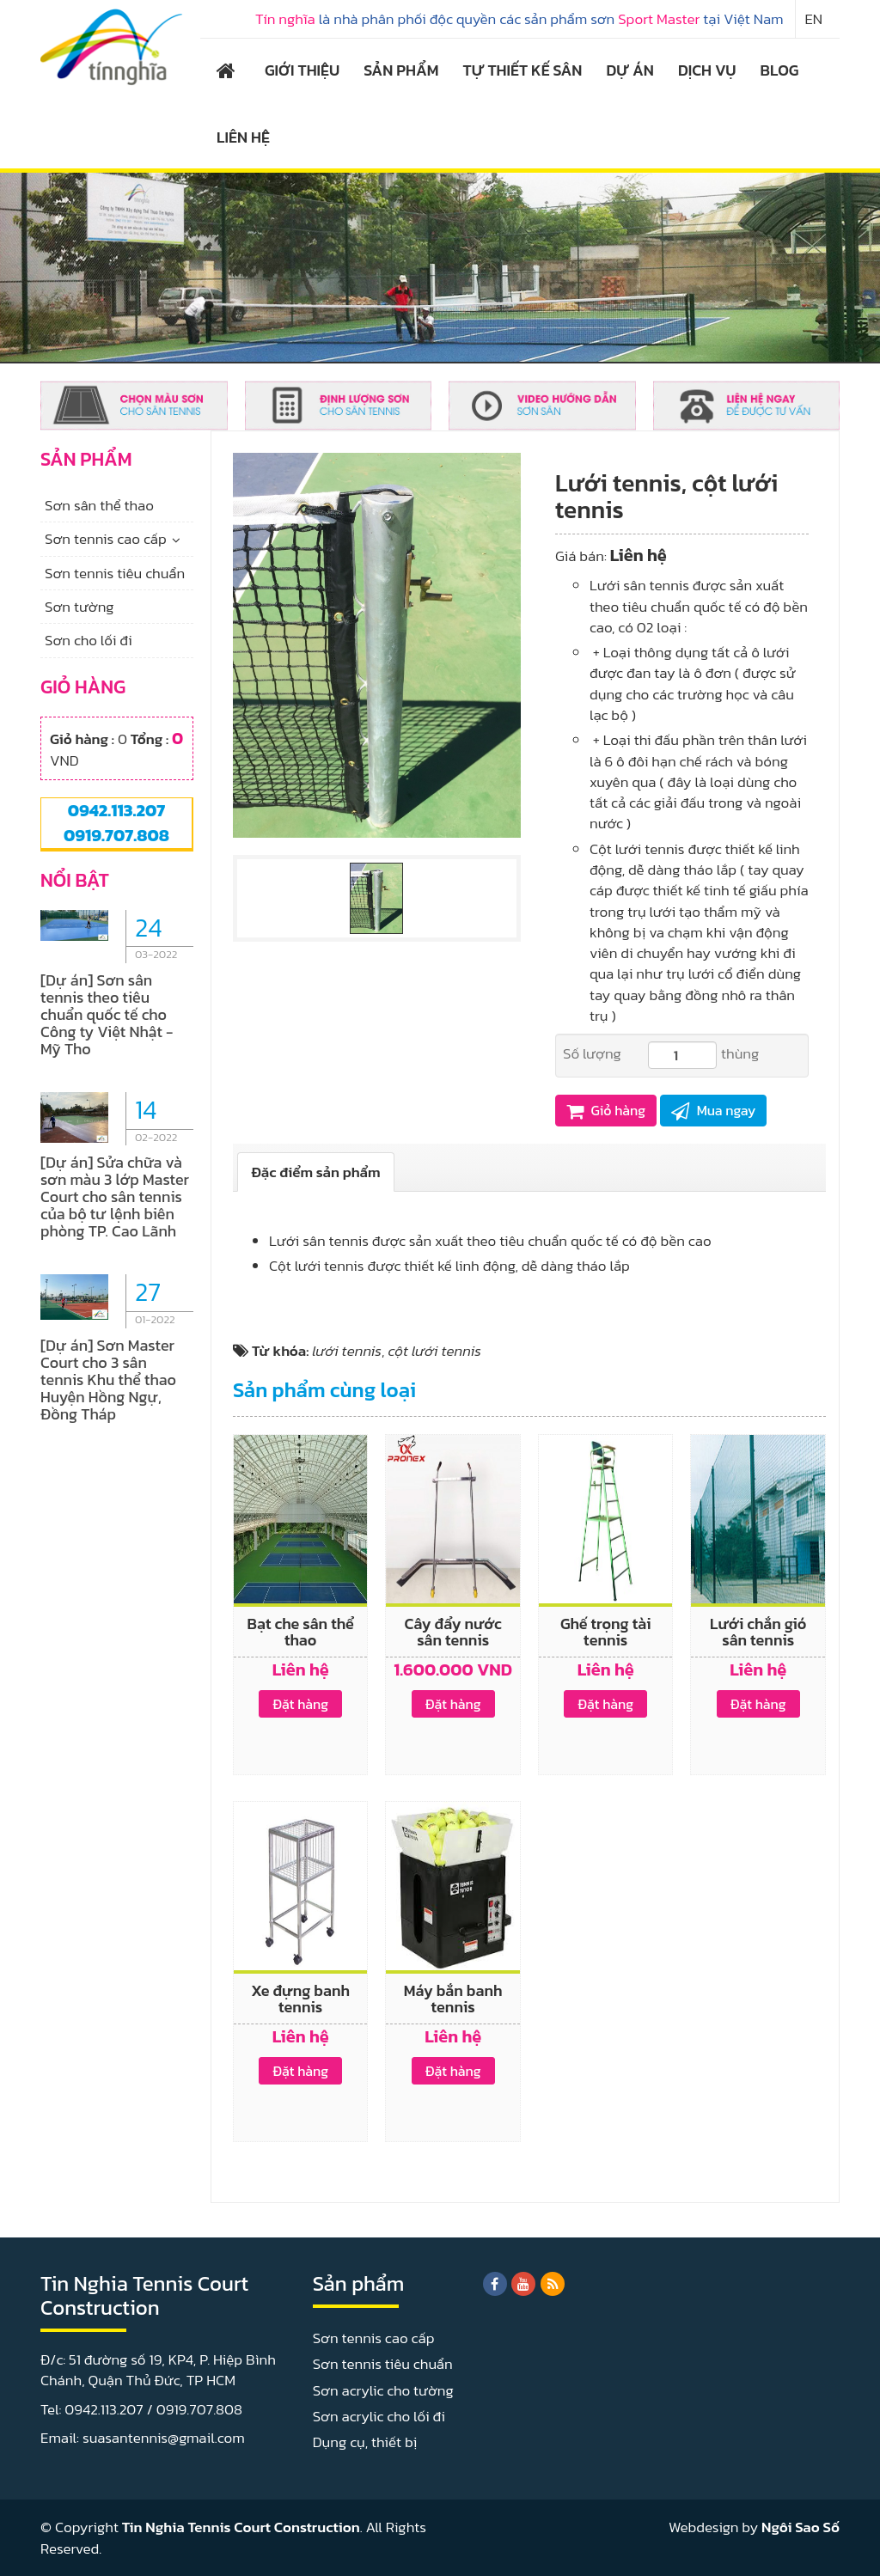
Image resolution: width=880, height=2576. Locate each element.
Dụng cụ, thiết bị (365, 2442)
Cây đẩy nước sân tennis (453, 1631)
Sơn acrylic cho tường (383, 2390)
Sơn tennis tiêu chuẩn (115, 573)
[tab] (315, 1172)
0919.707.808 (116, 835)
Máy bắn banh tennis (453, 1998)
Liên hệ (638, 555)
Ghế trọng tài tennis (605, 1631)
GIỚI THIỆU (302, 70)
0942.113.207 (116, 810)
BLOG (780, 70)
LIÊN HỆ (243, 137)
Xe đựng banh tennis (300, 1998)
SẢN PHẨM (401, 70)
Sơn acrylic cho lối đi (379, 2416)
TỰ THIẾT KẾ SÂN (523, 70)
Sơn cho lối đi (88, 640)
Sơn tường (79, 606)
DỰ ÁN (629, 70)
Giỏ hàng (605, 1110)
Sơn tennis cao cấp (106, 539)
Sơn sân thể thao (99, 505)
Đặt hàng (300, 1704)
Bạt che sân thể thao (301, 1631)
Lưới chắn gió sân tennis (758, 1631)
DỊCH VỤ (707, 70)
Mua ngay (713, 1110)
